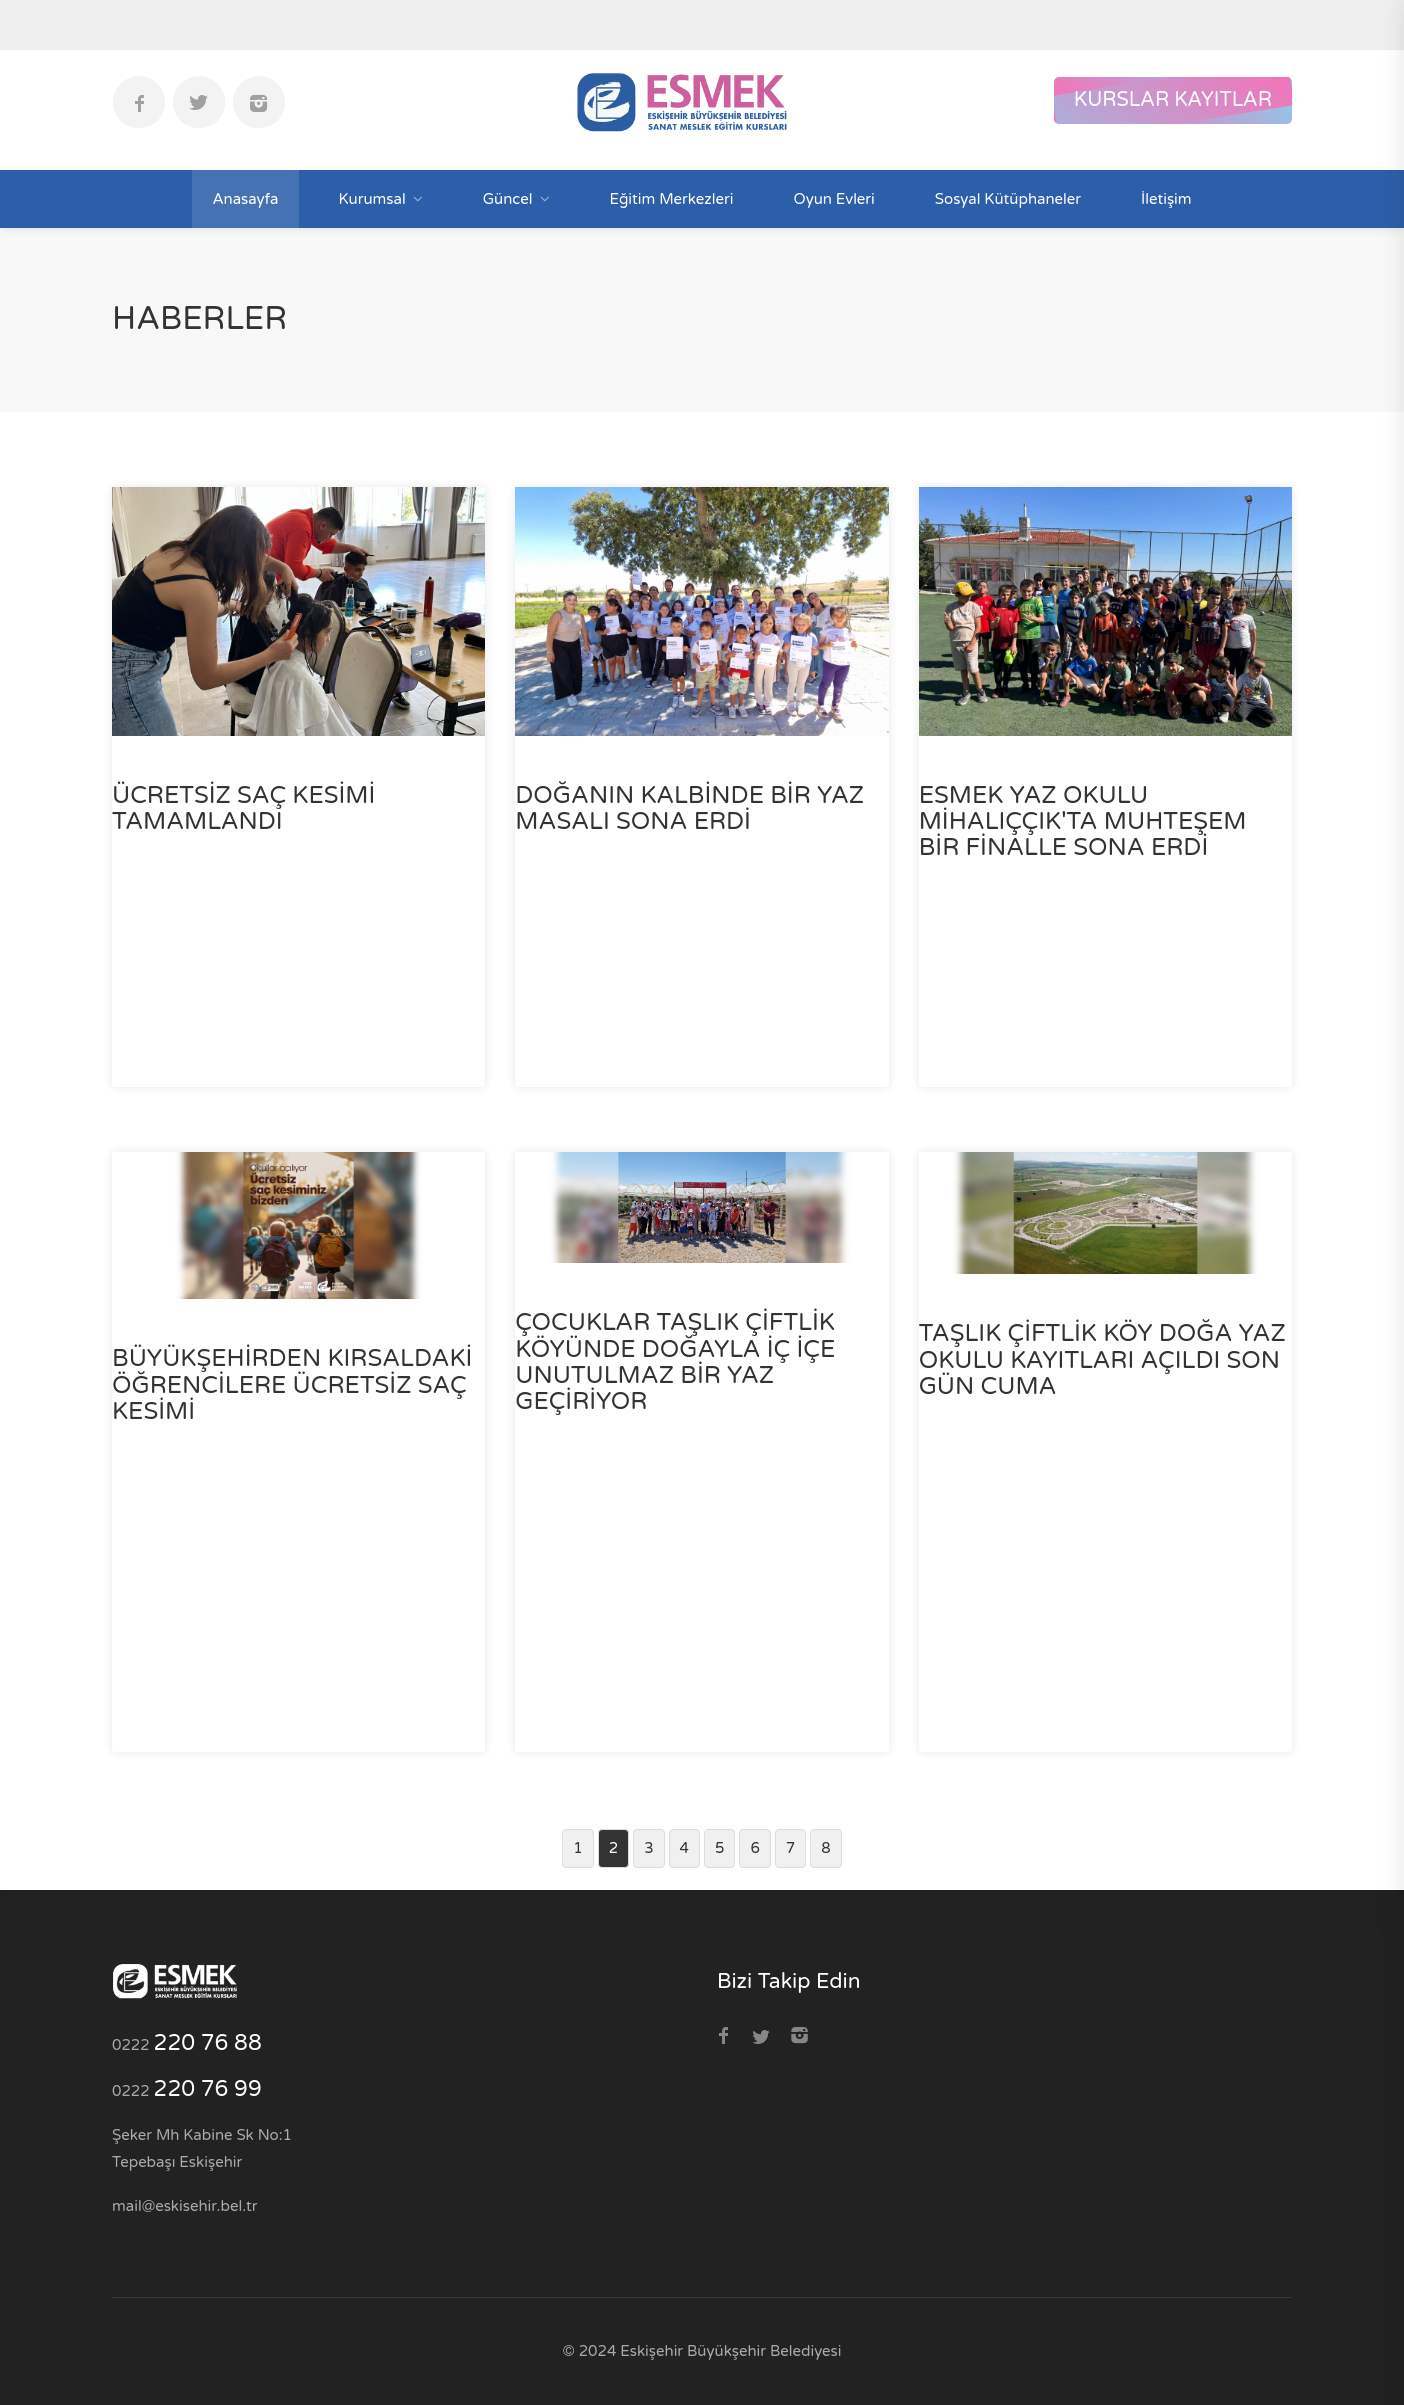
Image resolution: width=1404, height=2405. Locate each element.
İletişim (1166, 199)
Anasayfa (245, 199)
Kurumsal (372, 199)
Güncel (508, 199)
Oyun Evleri (833, 199)
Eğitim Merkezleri (672, 199)
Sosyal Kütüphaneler (1008, 199)
